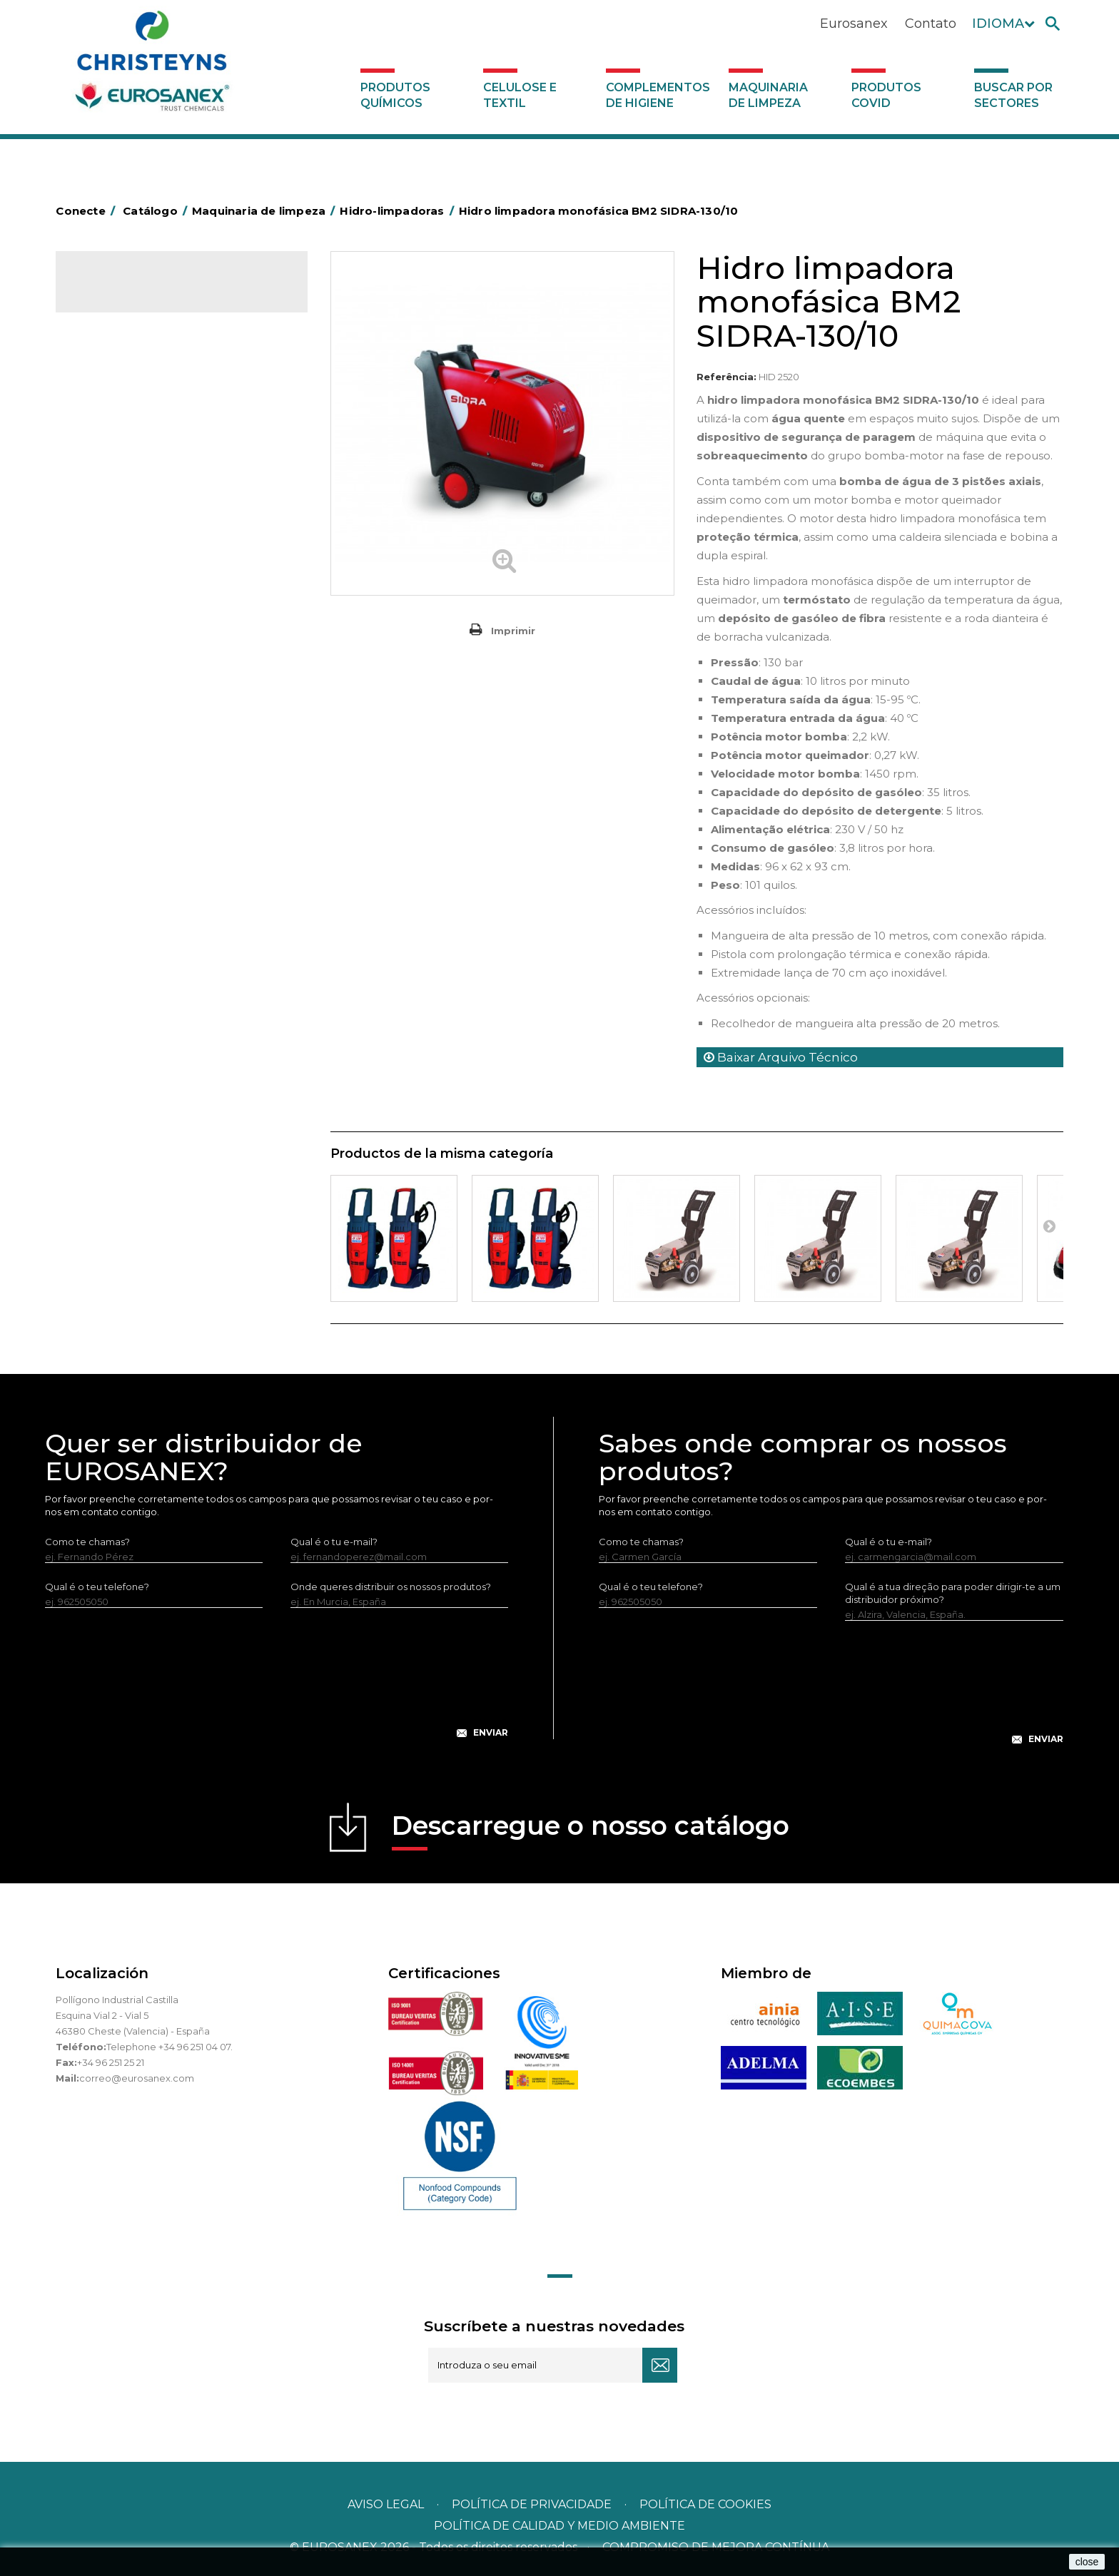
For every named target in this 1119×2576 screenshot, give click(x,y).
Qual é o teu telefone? (97, 1586)
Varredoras (108, 431)
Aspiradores (110, 540)
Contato (930, 23)
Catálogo (122, 292)
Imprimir (513, 630)
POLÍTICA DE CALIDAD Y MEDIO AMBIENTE (559, 2525)
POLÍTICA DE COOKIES (705, 2504)
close (1087, 2561)
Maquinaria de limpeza (768, 95)
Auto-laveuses (116, 563)
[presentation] (276, 1684)
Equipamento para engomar (149, 408)
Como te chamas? (87, 1541)
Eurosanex (854, 23)
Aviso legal (386, 2504)
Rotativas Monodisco (131, 518)
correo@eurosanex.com (136, 2078)
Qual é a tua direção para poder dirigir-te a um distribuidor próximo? (952, 1593)
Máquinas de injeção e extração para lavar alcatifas (178, 485)
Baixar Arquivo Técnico (781, 1057)
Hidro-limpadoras (123, 453)
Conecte (88, 211)
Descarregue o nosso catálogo (590, 1830)
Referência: (726, 376)
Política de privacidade (532, 2504)
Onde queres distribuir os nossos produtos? (390, 1586)
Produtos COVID (886, 95)
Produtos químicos (395, 95)
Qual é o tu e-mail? (334, 1541)
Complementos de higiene (658, 95)
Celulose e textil (520, 95)
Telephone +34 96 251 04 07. (169, 2046)
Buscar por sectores (1013, 95)
